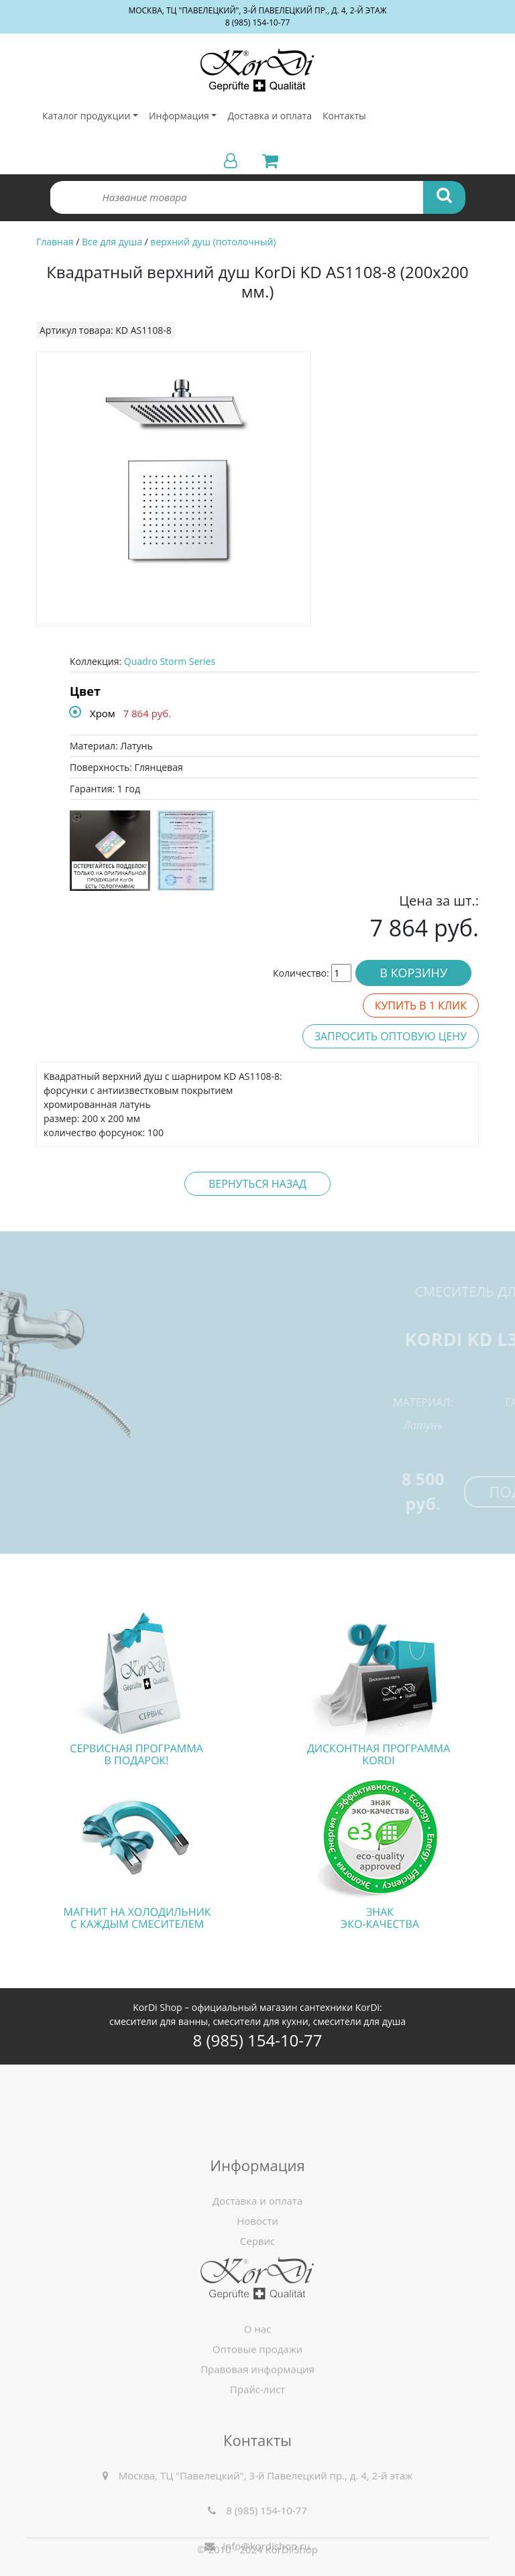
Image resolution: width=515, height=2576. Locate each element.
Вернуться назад (257, 1183)
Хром (102, 713)
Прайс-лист (257, 2420)
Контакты (344, 115)
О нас (258, 2360)
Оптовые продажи (258, 2380)
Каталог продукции (86, 115)
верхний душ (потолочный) (213, 241)
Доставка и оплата (269, 115)
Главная (55, 241)
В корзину (413, 973)
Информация (179, 115)
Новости (257, 2266)
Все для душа (112, 241)
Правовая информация (257, 2400)
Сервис (257, 2286)
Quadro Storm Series (169, 661)
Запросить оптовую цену (390, 1036)
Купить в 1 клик (421, 1005)
